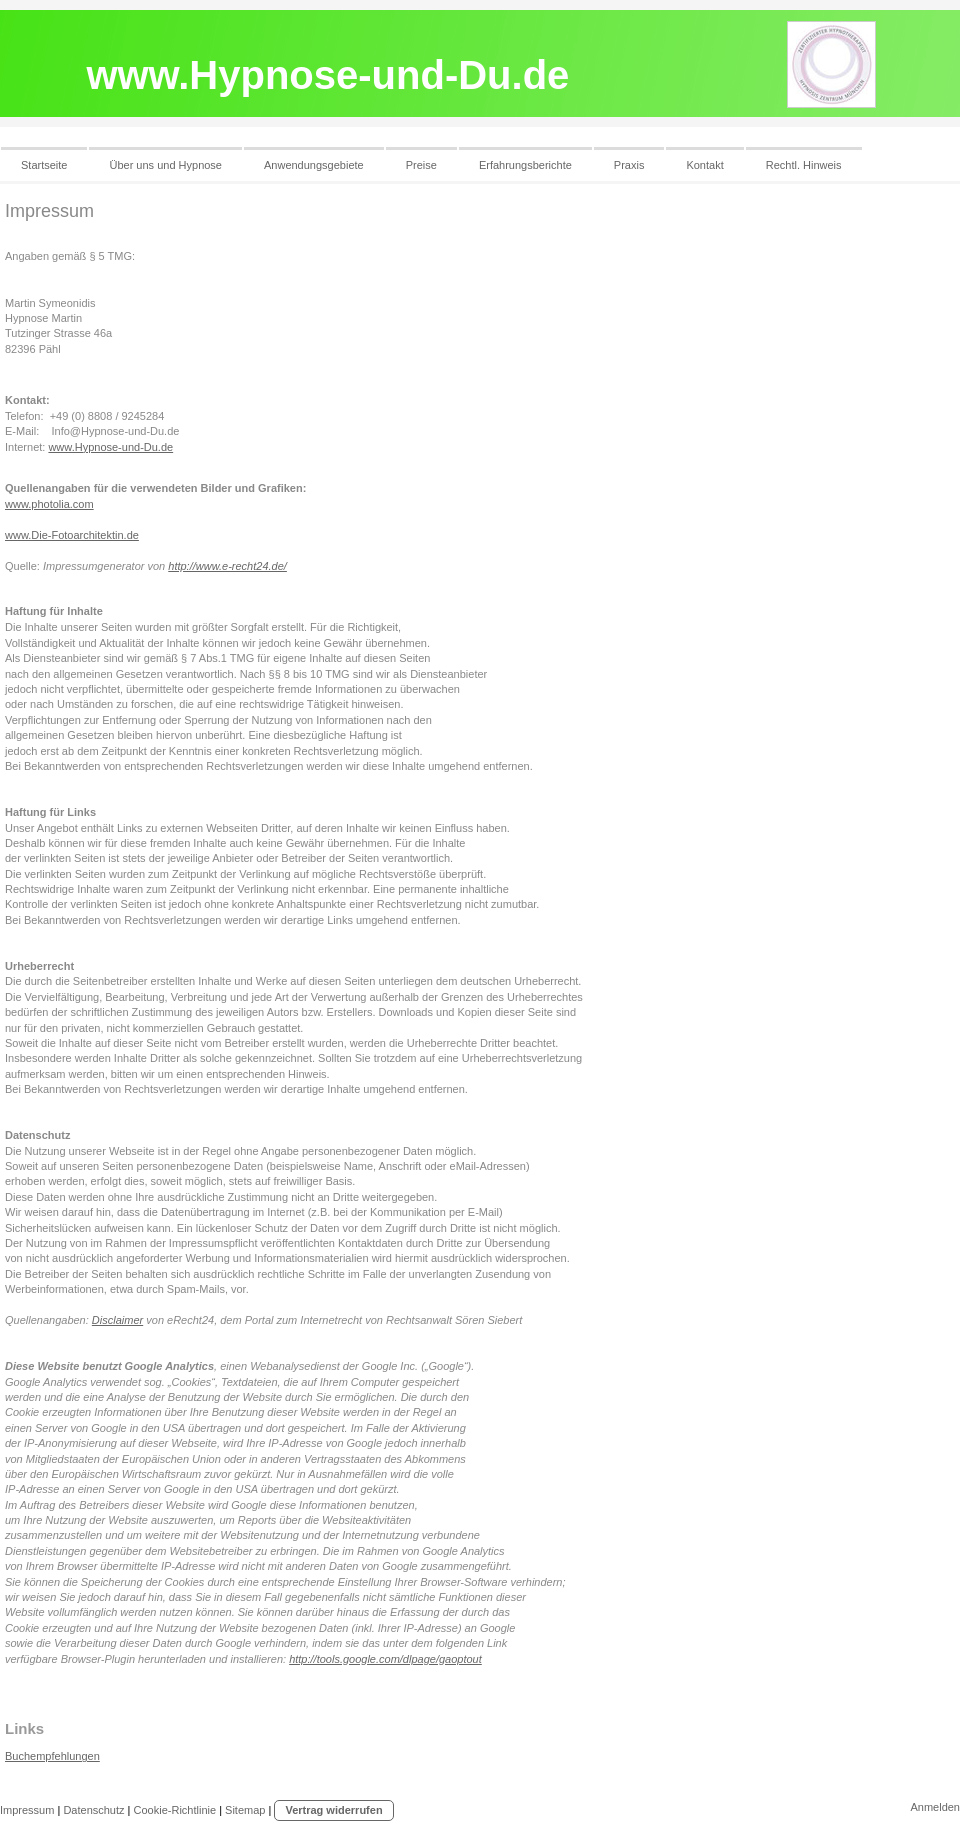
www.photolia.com (49, 504)
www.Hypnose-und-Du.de (110, 447)
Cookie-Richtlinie (175, 1810)
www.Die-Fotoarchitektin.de (72, 535)
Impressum (27, 1810)
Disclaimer (117, 1320)
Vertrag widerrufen (333, 1810)
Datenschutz (93, 1810)
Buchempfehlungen (52, 1756)
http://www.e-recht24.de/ (227, 566)
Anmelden (935, 1807)
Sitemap (245, 1810)
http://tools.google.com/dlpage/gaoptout (385, 1659)
